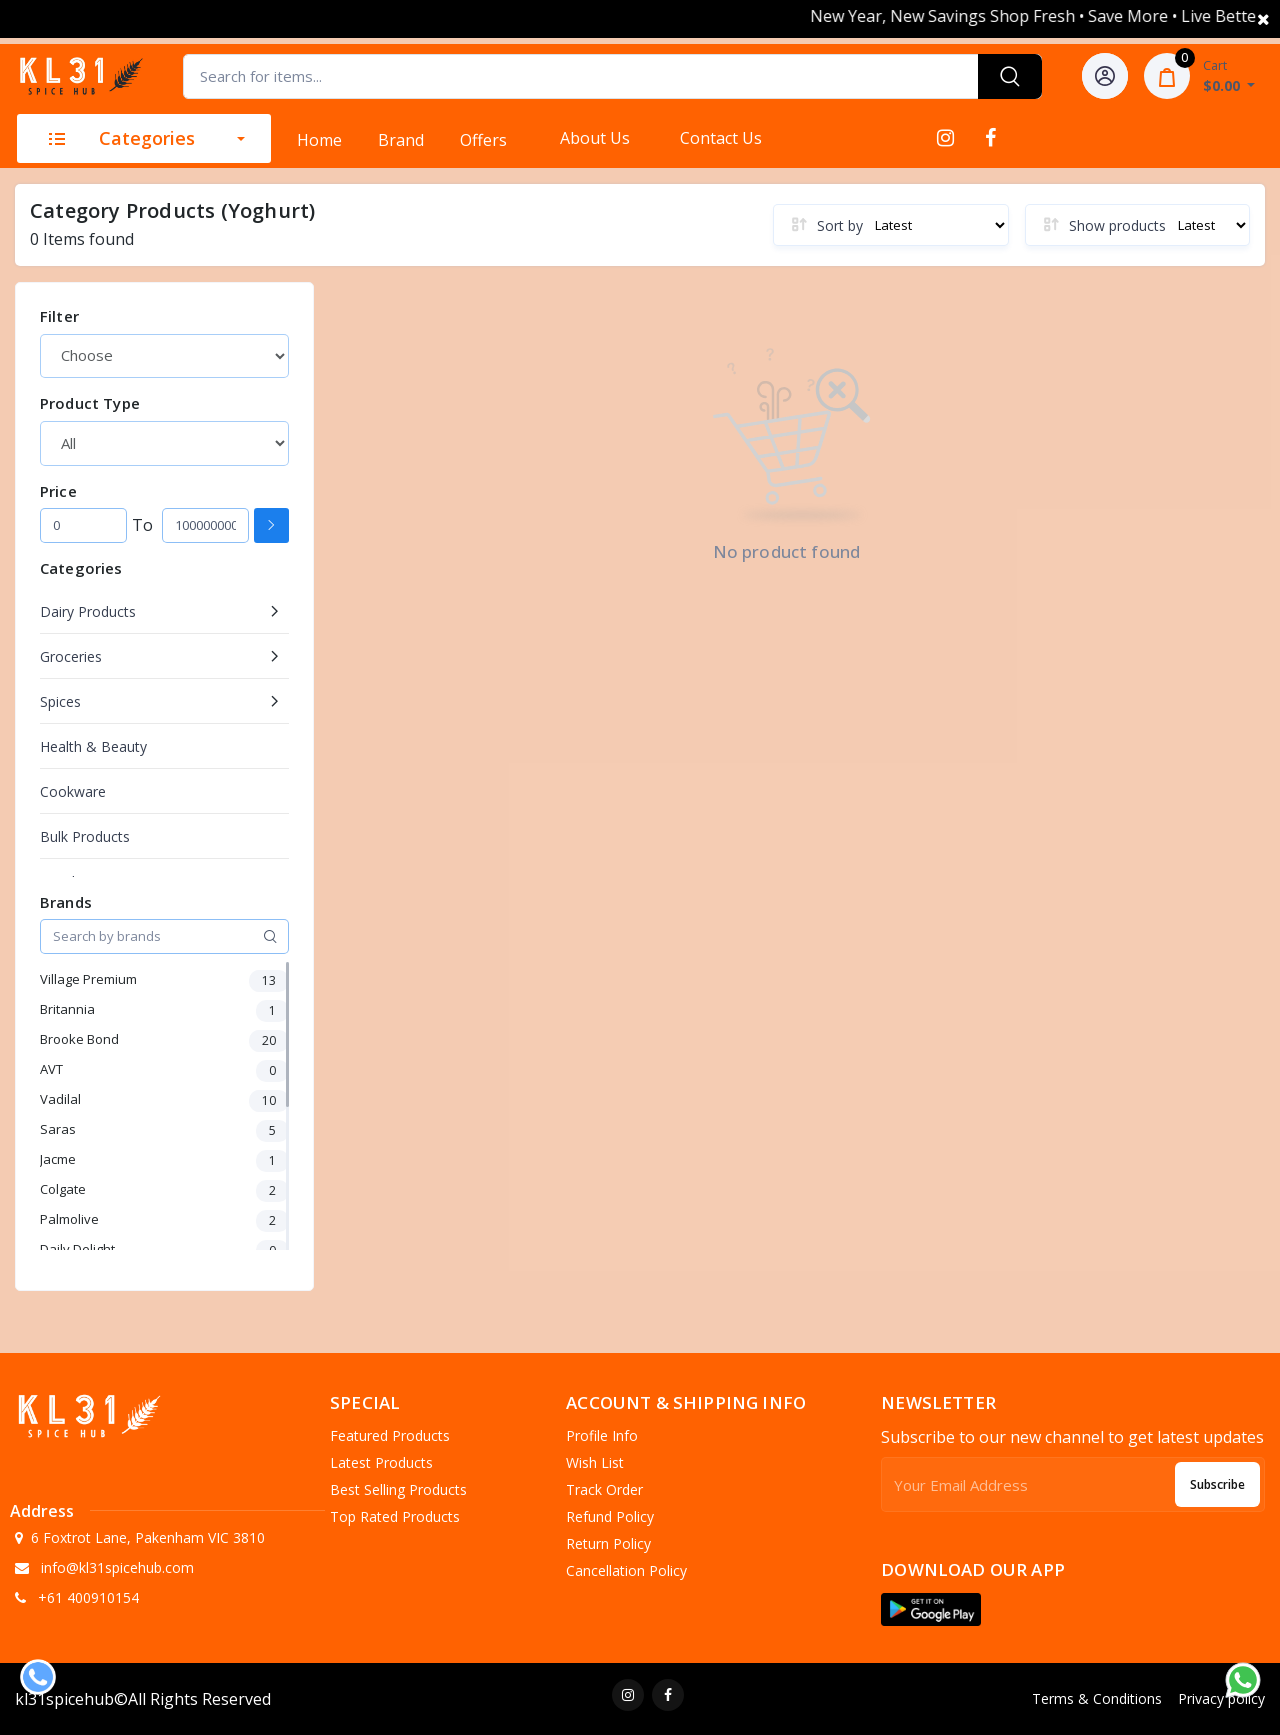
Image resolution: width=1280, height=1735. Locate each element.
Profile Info (602, 1435)
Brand (401, 140)
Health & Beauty (93, 746)
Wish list (595, 1462)
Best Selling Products (398, 1489)
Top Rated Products (395, 1516)
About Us (595, 138)
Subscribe (1217, 1484)
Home (319, 140)
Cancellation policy (626, 1570)
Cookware (73, 791)
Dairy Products (88, 611)
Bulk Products (85, 836)
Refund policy (610, 1516)
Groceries (71, 656)
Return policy (608, 1543)
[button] (931, 1609)
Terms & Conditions (1097, 1698)
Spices (60, 701)
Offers (483, 140)
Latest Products (381, 1462)
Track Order (604, 1489)
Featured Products (390, 1435)
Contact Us (721, 138)
